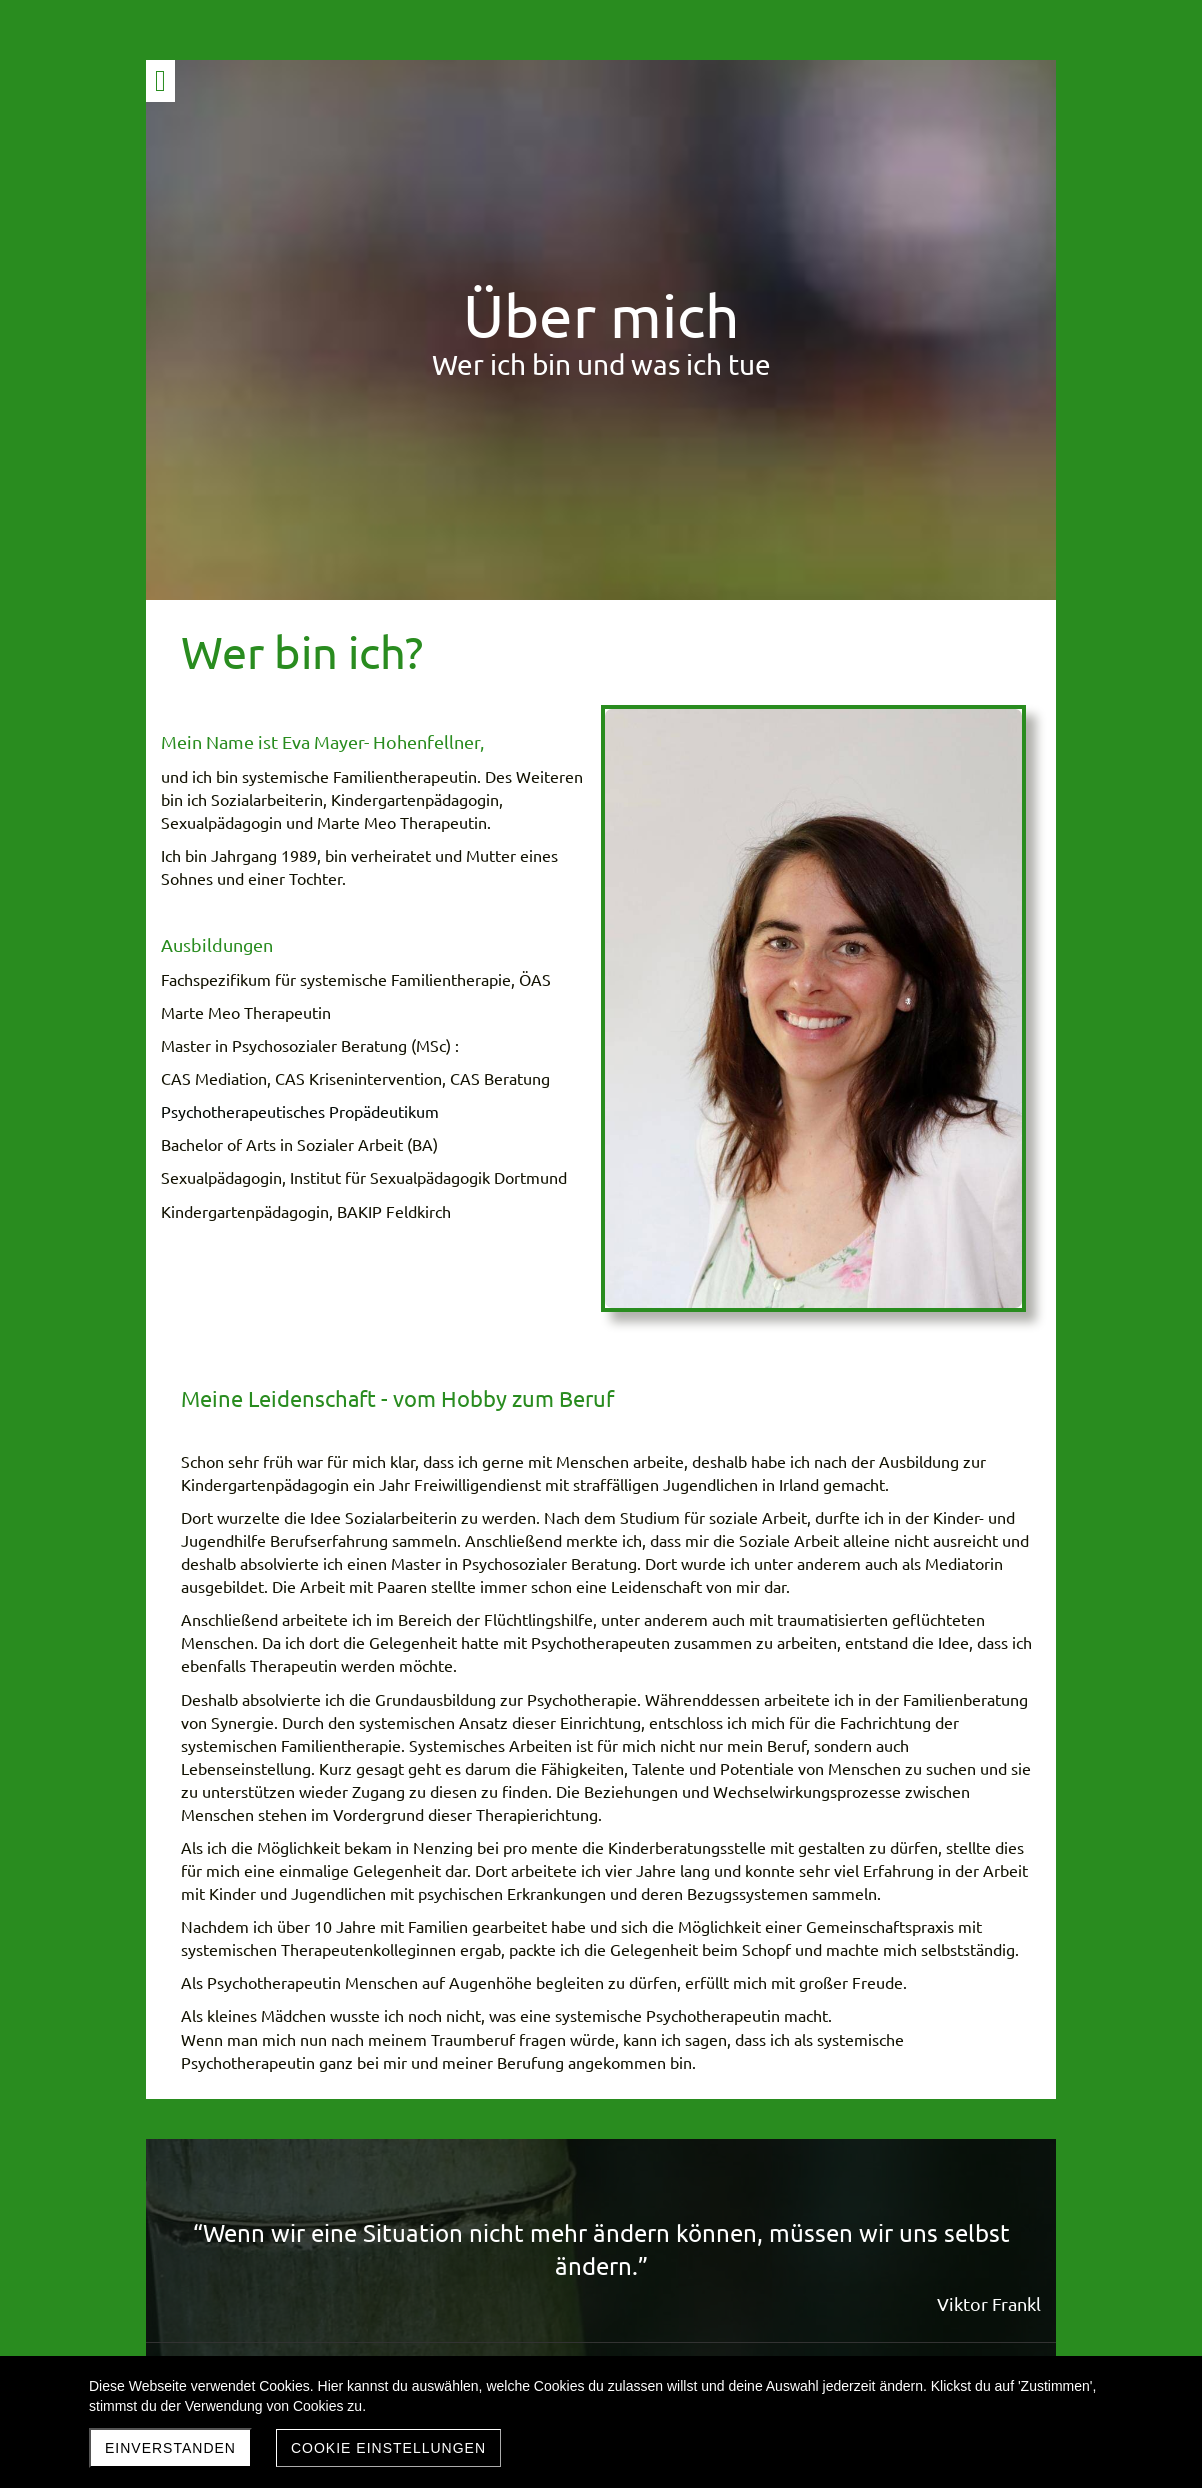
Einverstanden (170, 2448)
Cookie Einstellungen (388, 2448)
